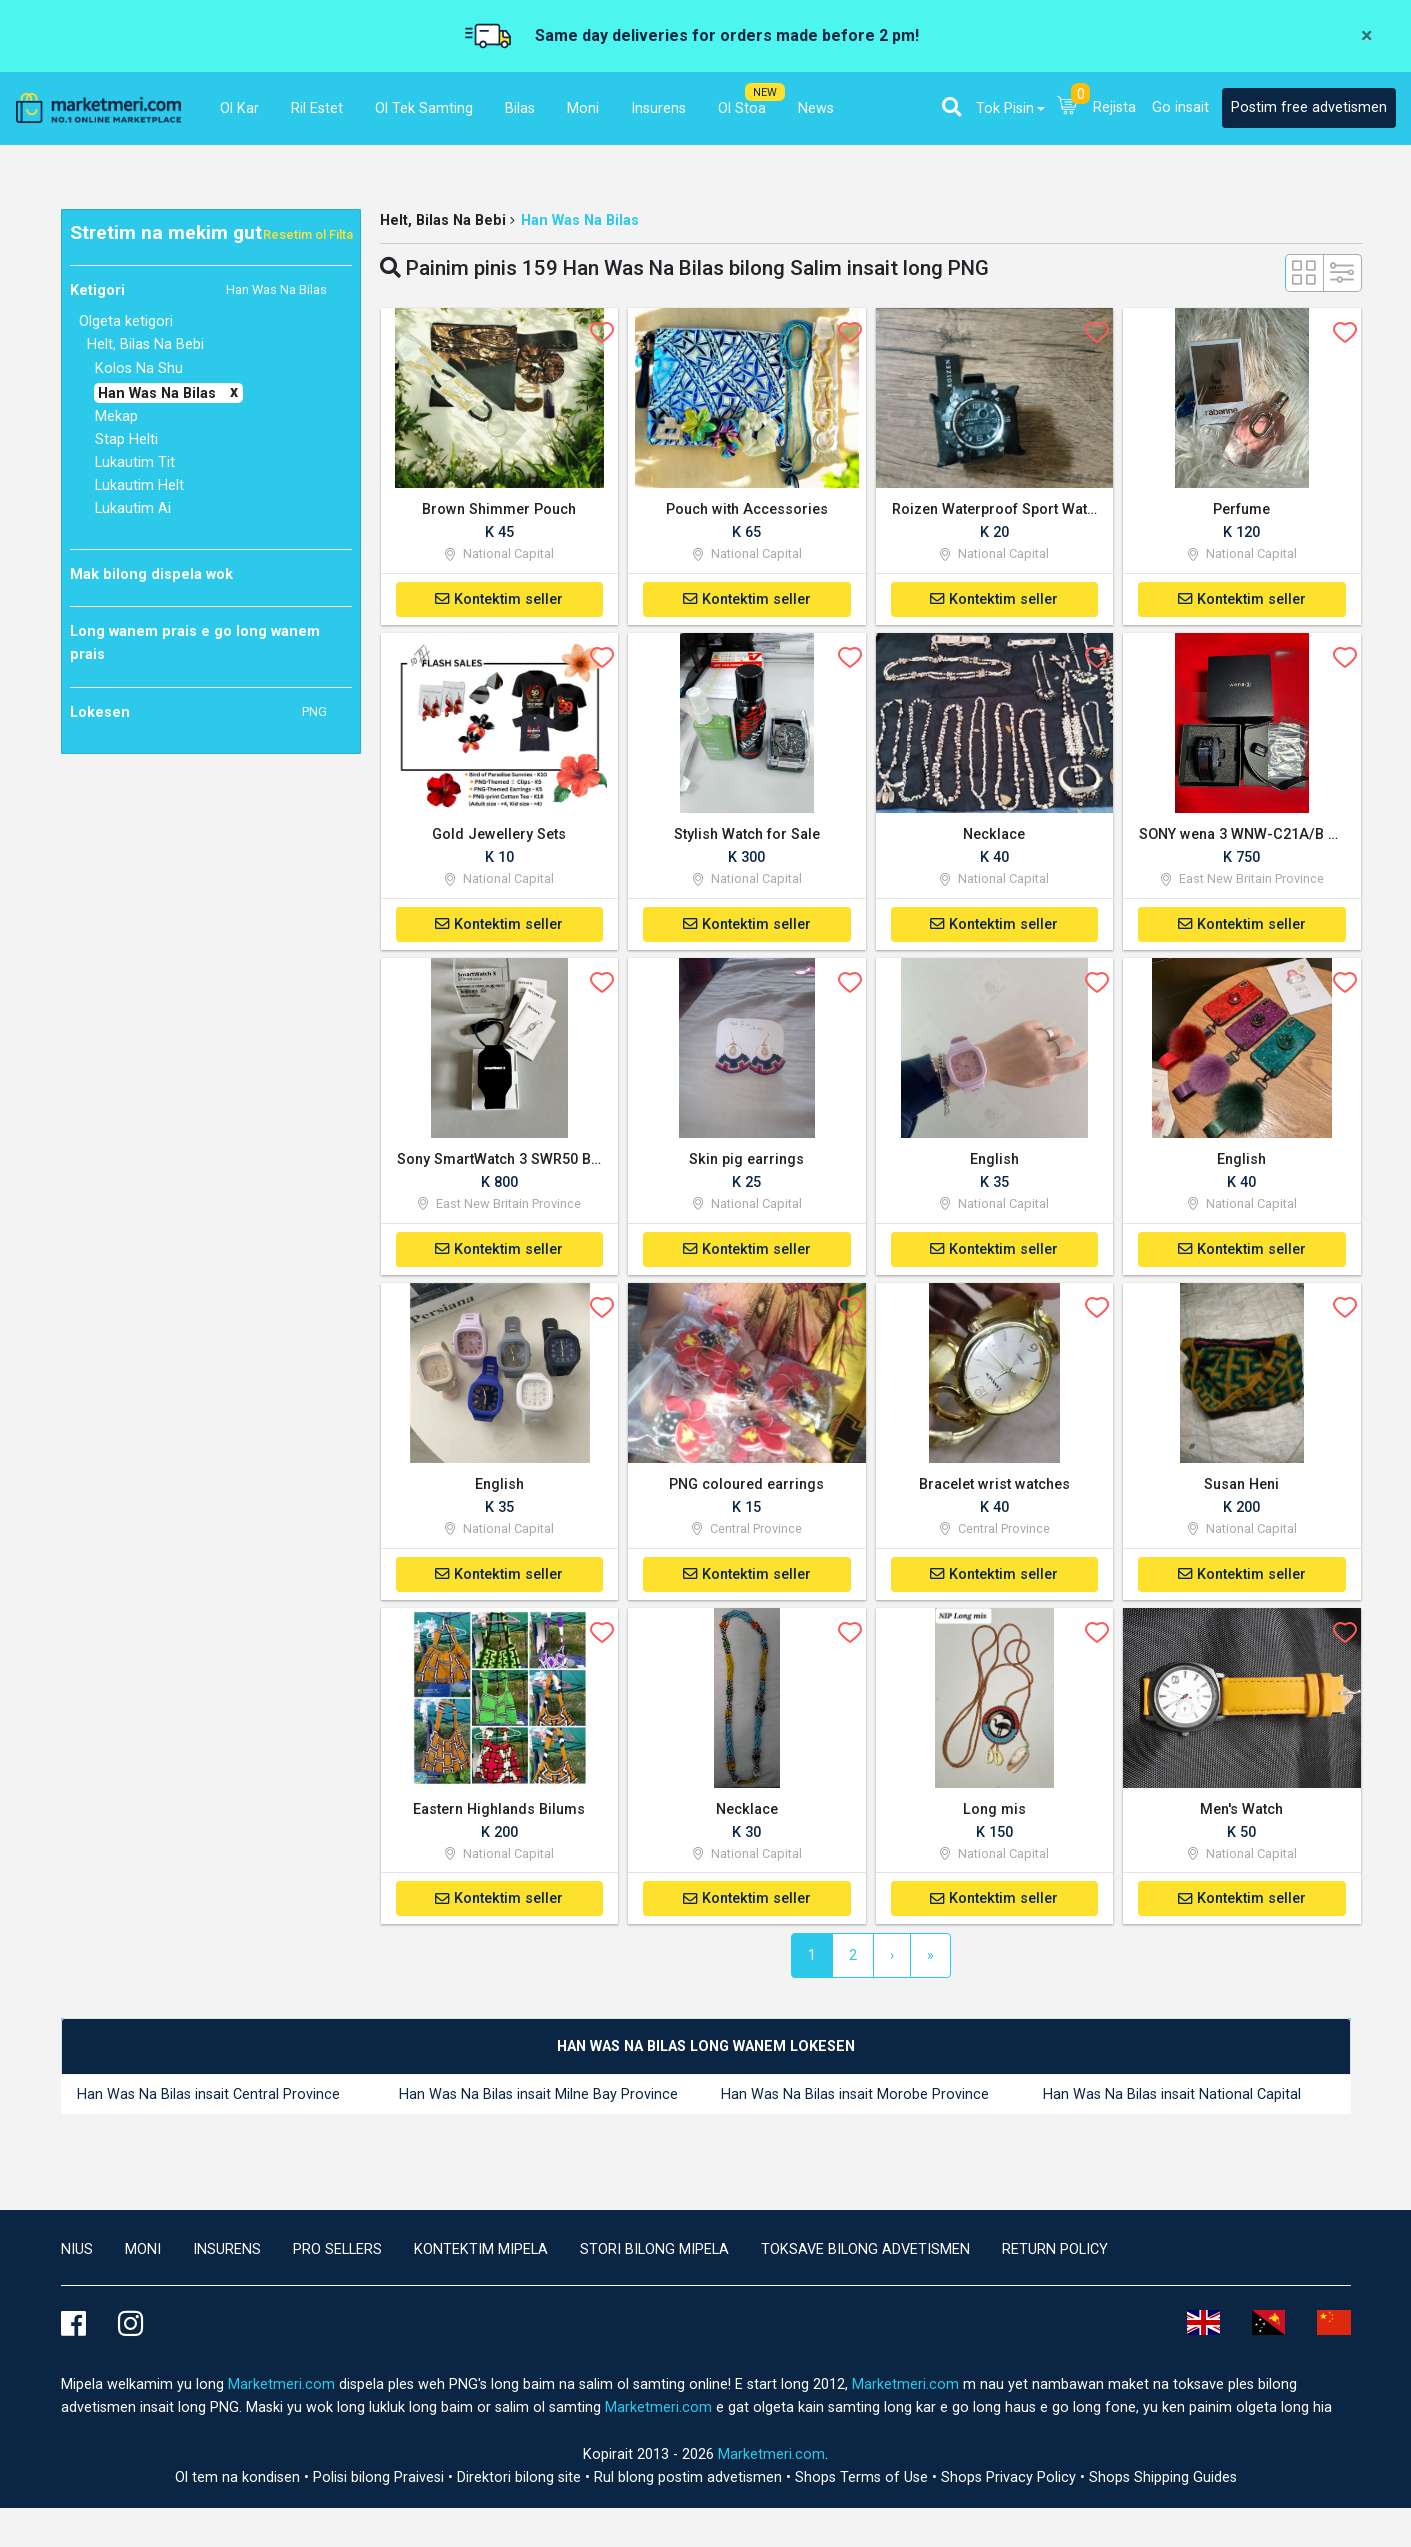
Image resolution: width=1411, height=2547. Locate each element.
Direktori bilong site (521, 2483)
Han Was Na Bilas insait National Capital (1172, 2101)
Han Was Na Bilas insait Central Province (208, 2101)
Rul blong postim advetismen (690, 2483)
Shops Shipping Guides (1163, 2483)
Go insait (1180, 107)
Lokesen (198, 712)
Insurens (227, 2255)
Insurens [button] (658, 108)
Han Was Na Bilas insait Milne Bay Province (538, 2101)
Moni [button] (583, 108)
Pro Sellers (337, 2255)
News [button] (816, 108)
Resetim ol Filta (308, 234)
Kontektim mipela (481, 2255)
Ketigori (198, 290)
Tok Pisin (1005, 108)
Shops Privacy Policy (1010, 2483)
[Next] (892, 1962)
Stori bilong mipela (654, 2255)
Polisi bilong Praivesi (380, 2483)
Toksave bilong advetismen (865, 2255)
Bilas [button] (520, 108)
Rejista (1114, 107)
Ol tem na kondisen (239, 2483)
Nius (77, 2255)
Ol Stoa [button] (742, 108)
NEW (765, 92)
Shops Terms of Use (863, 2483)
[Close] (1366, 36)
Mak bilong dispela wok (151, 574)
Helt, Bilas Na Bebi (443, 220)
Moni (143, 2255)
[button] (951, 107)
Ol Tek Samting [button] (424, 108)
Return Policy (1055, 2255)
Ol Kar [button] (239, 108)
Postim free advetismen (1309, 107)
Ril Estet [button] (317, 108)
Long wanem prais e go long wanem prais (195, 643)
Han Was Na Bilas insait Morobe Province (855, 2101)
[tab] (706, 2053)
